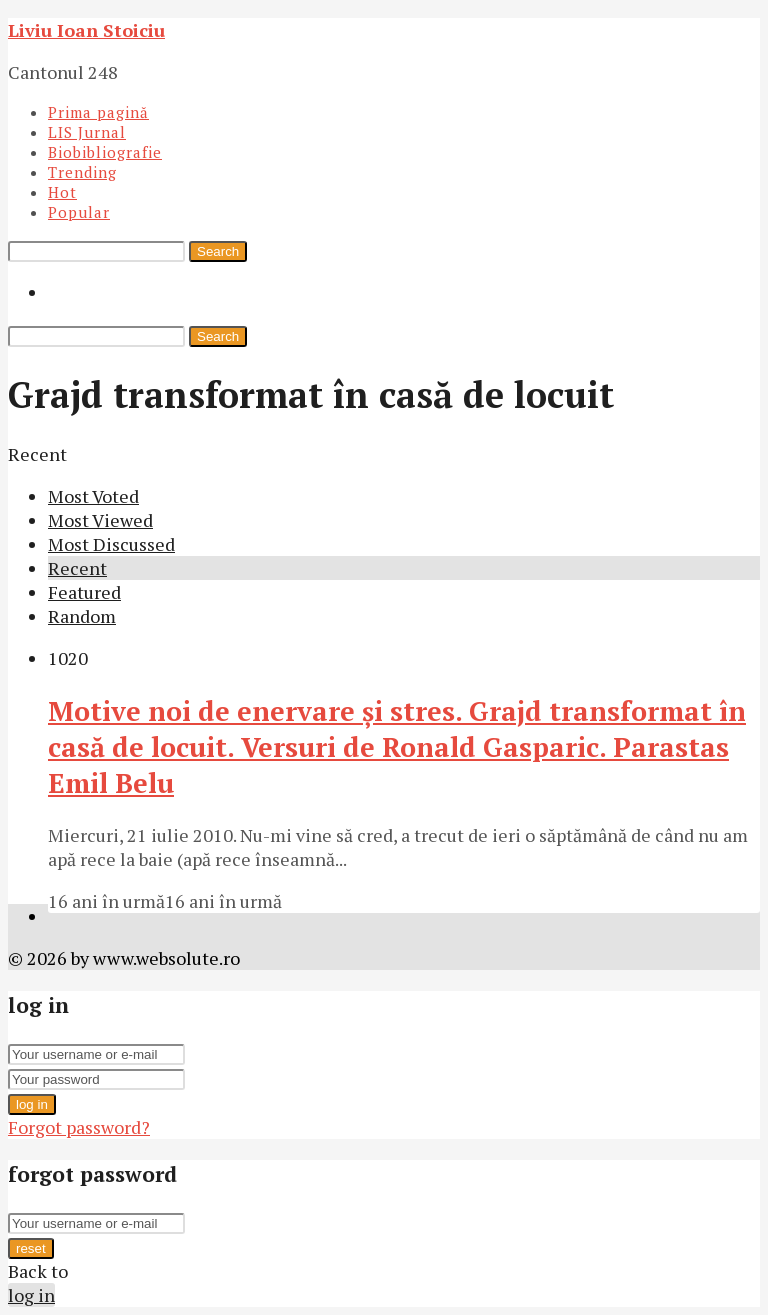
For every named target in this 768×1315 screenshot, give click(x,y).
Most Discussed (111, 544)
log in (32, 1104)
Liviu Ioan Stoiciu (86, 30)
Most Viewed (100, 520)
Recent (77, 568)
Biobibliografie (105, 152)
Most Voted (93, 496)
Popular (79, 212)
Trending (82, 172)
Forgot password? (79, 1127)
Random (82, 616)
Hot (62, 192)
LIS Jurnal (87, 132)
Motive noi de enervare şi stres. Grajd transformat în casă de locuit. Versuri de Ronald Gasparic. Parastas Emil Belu (397, 747)
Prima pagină (98, 112)
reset (31, 1248)
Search (218, 251)
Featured (84, 592)
